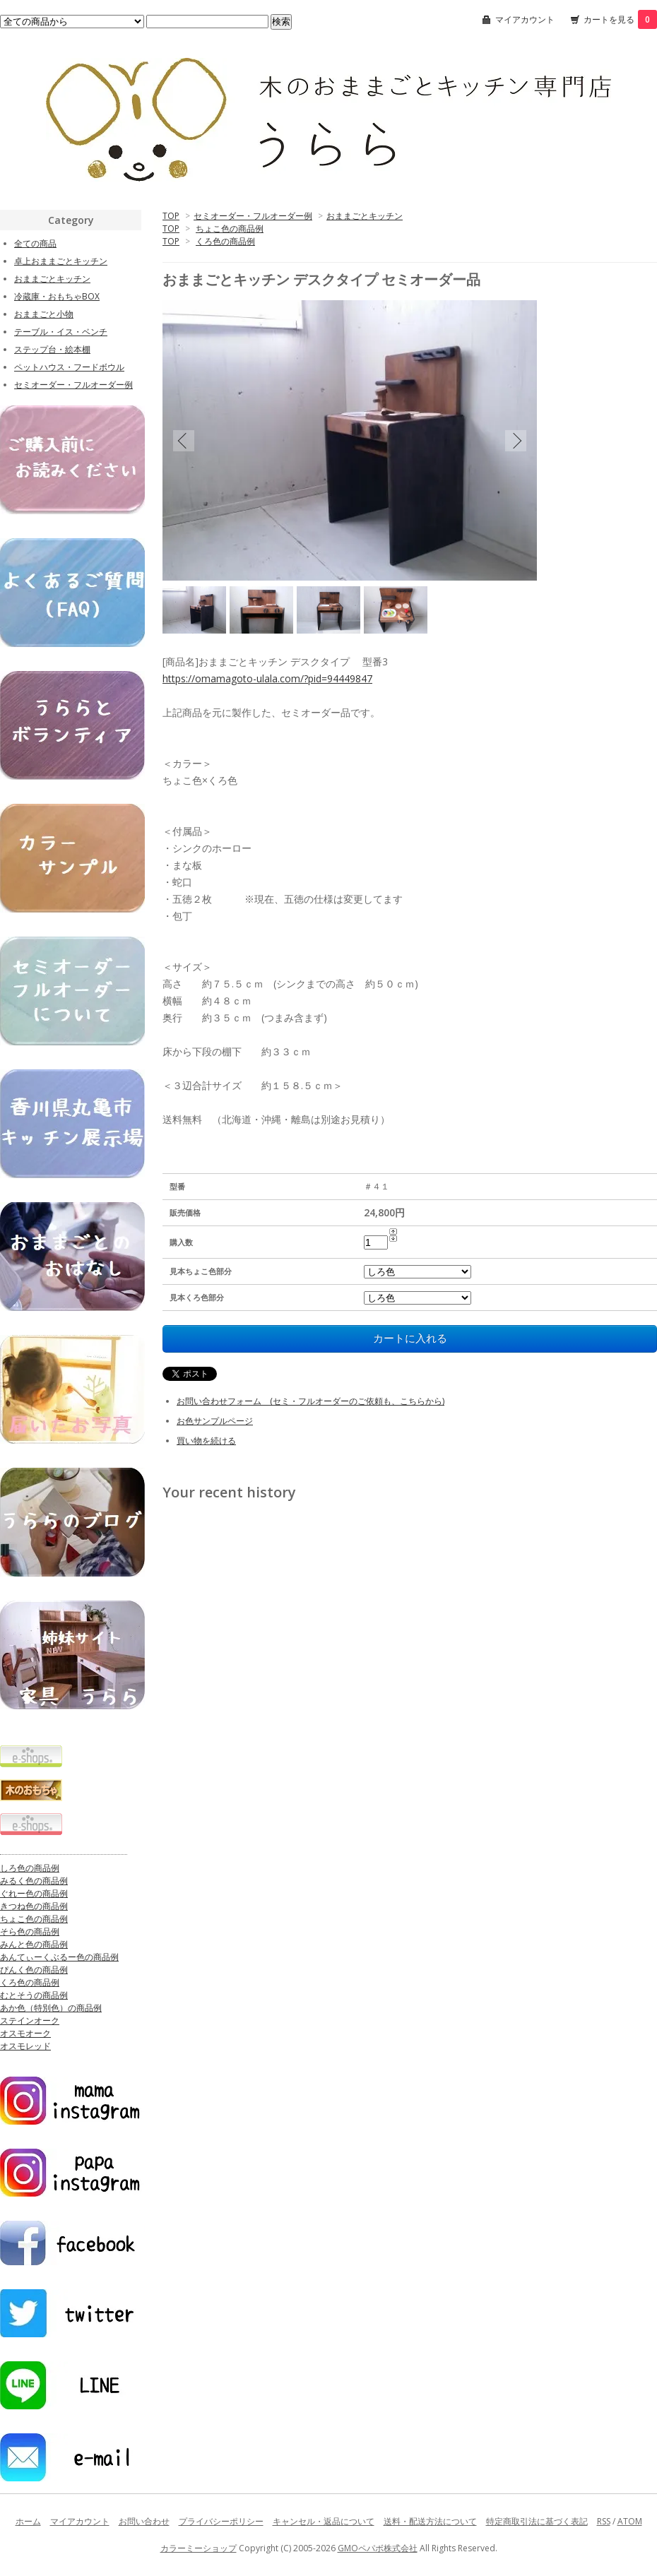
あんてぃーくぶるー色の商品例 (59, 1957)
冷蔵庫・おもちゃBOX (57, 296)
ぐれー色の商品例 (34, 1893)
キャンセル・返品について (323, 2521)
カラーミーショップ (198, 2548)
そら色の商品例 (29, 1931)
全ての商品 (35, 243)
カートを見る (620, 19)
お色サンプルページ (215, 1421)
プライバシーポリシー (221, 2521)
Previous (183, 440)
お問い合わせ (144, 2521)
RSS (603, 2521)
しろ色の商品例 (29, 1868)
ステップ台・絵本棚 (52, 349)
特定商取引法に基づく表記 (537, 2521)
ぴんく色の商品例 (34, 1970)
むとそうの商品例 (34, 1995)
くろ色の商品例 (225, 241)
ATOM (629, 2521)
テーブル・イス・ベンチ (60, 332)
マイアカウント (525, 19)
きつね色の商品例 (34, 1906)
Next (515, 440)
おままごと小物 (43, 314)
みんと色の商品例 (34, 1944)
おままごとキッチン (364, 216)
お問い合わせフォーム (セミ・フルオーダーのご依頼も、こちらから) (310, 1401)
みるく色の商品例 (34, 1881)
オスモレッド (25, 2046)
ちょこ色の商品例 (230, 228)
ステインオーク (29, 2020)
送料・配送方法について (430, 2521)
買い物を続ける (206, 1441)
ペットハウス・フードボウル (69, 367)
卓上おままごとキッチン (60, 261)
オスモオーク (25, 2033)
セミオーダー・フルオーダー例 (253, 216)
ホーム (28, 2521)
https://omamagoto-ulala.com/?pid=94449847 (267, 678)
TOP (170, 216)
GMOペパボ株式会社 (378, 2548)
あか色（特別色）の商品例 (51, 2008)
